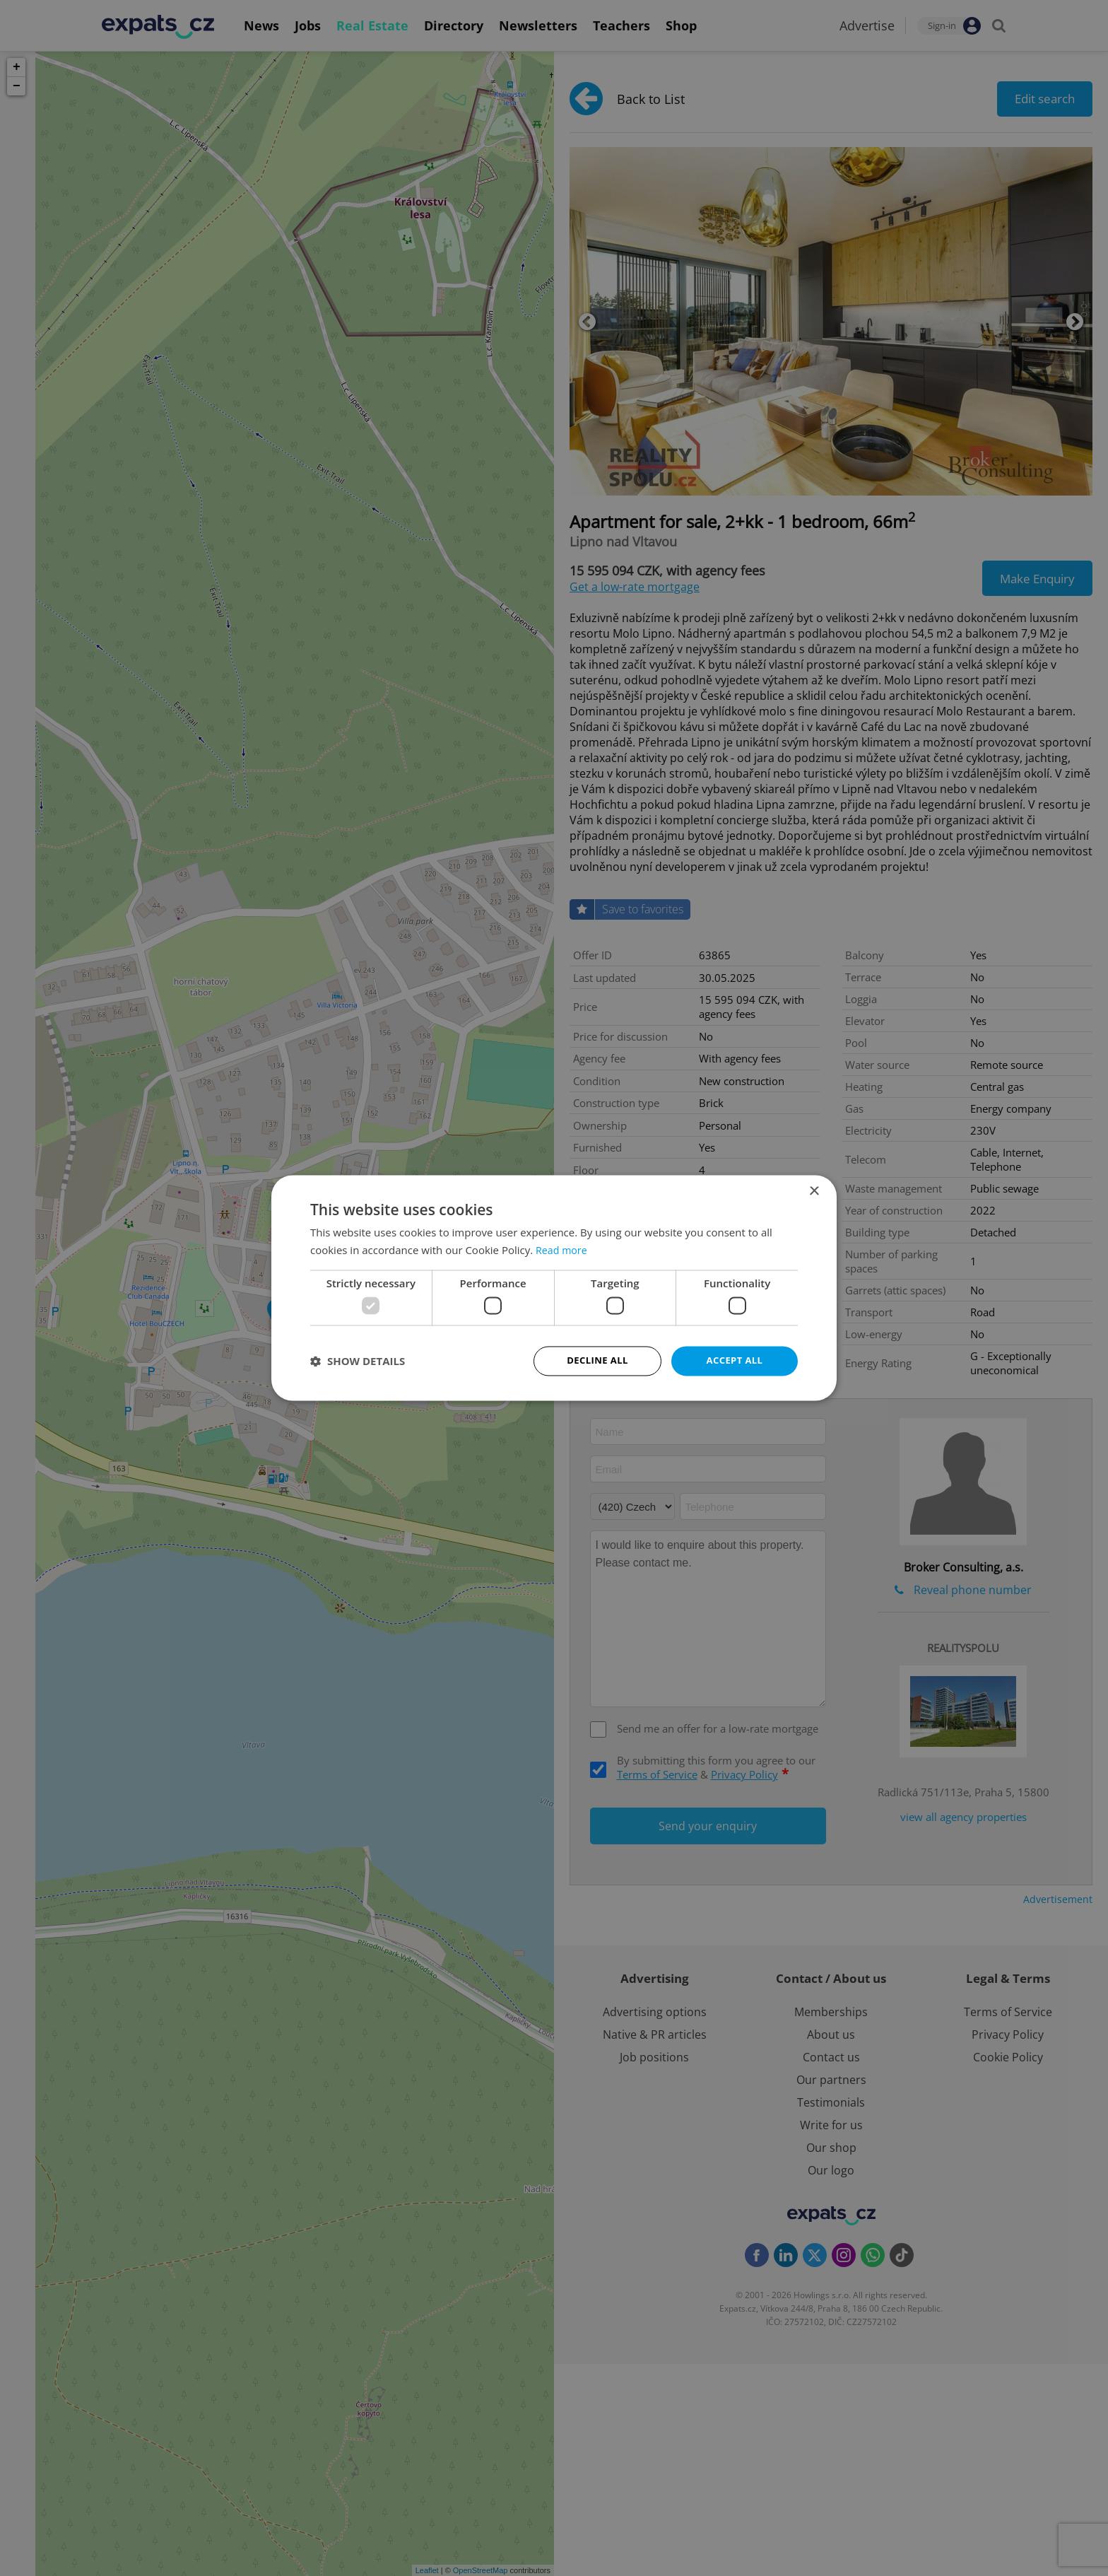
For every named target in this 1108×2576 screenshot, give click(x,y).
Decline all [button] (597, 1360)
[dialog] (554, 1288)
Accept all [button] (735, 1360)
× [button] (813, 1190)
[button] (357, 1361)
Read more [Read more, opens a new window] (563, 1249)
